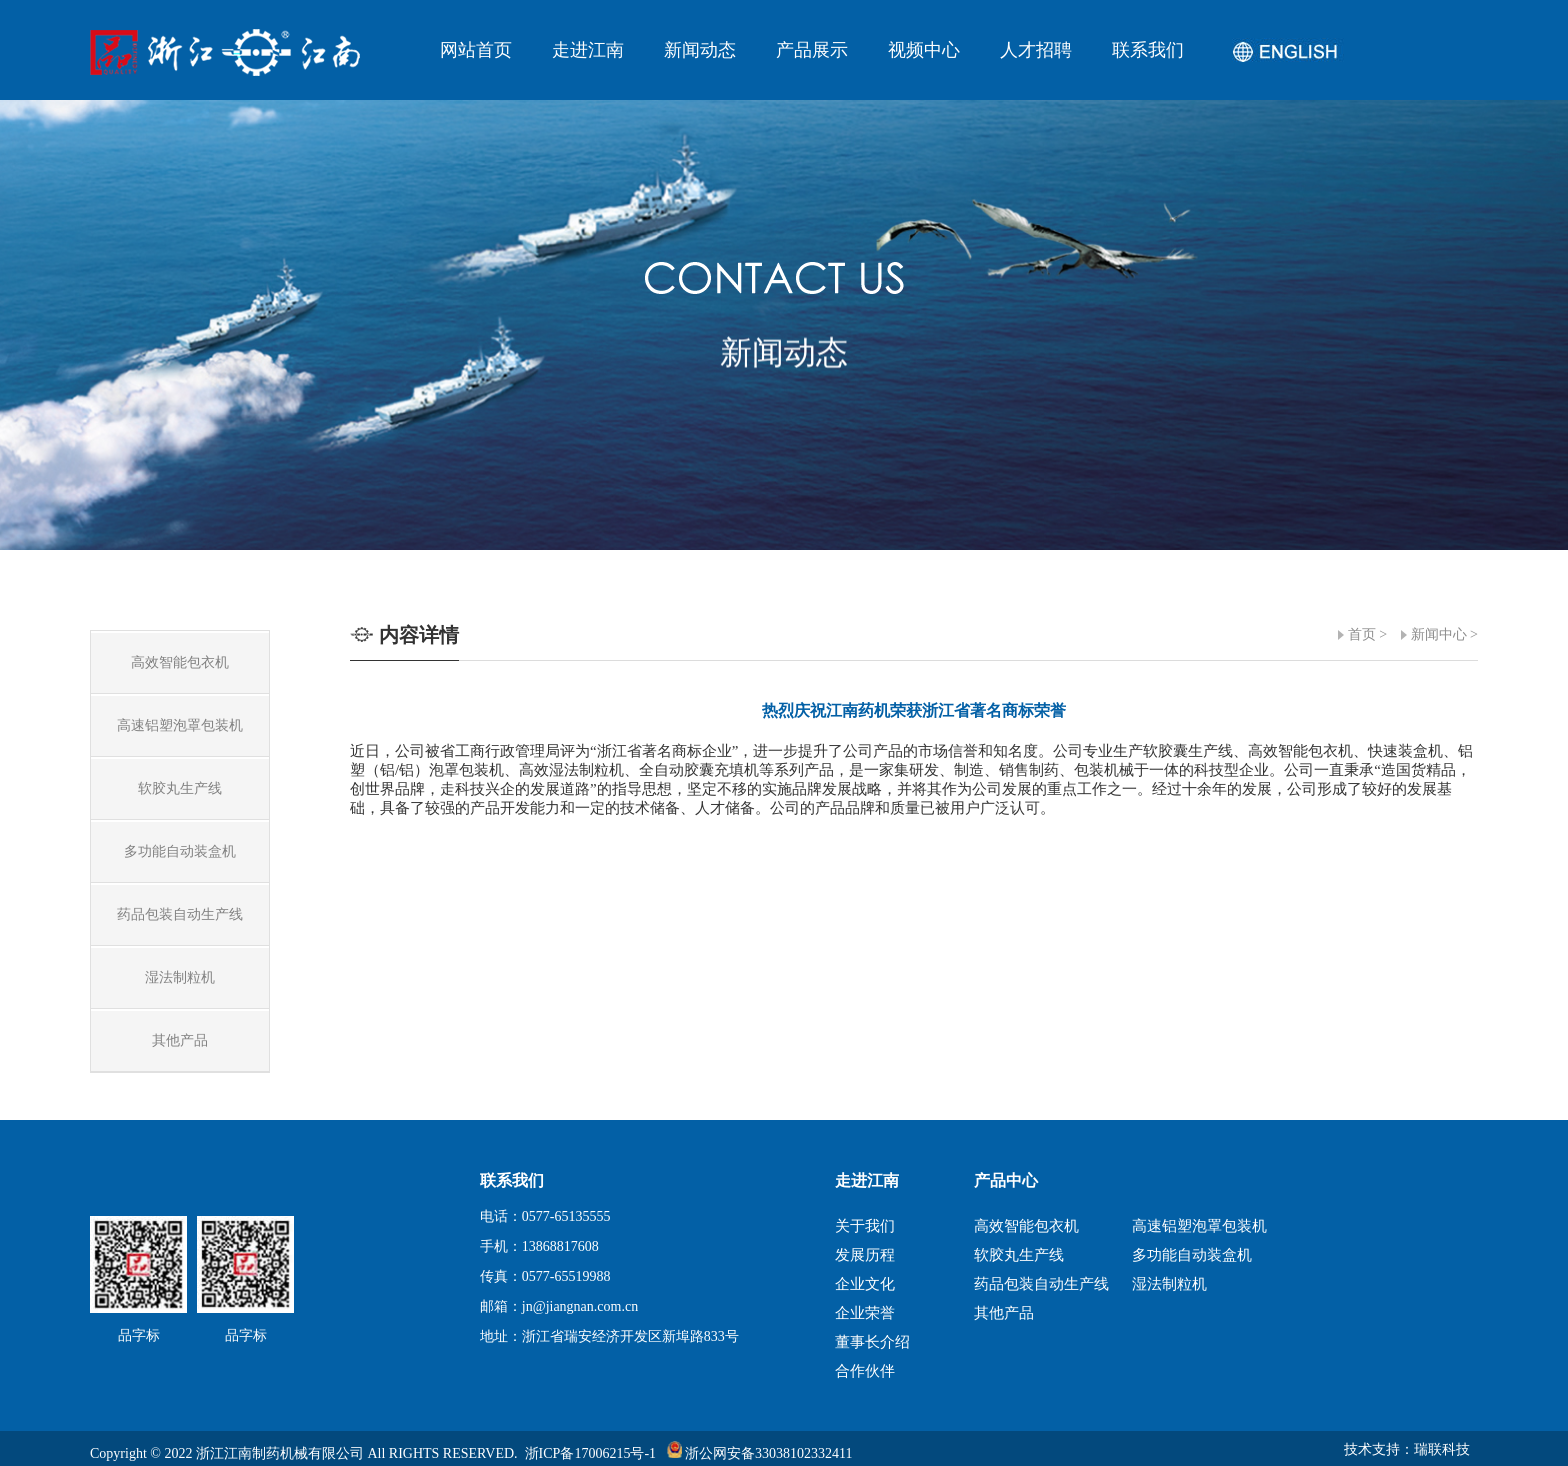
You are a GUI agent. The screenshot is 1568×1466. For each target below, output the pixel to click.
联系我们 (1148, 50)
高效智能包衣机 (1026, 1226)
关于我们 (865, 1226)
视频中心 (924, 50)
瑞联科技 (1442, 1449)
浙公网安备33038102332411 (760, 1453)
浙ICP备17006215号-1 (590, 1453)
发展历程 (865, 1255)
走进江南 (588, 50)
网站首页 (476, 50)
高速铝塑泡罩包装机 (1199, 1226)
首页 (1362, 634)
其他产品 (1004, 1313)
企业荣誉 (865, 1313)
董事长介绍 (872, 1342)
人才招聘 (1036, 50)
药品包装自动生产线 (1041, 1284)
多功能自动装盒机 (1192, 1255)
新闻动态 (700, 50)
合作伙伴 (865, 1371)
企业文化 (865, 1284)
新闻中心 (1439, 634)
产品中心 (1006, 1180)
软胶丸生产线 (1019, 1255)
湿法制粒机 (1169, 1284)
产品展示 (812, 50)
